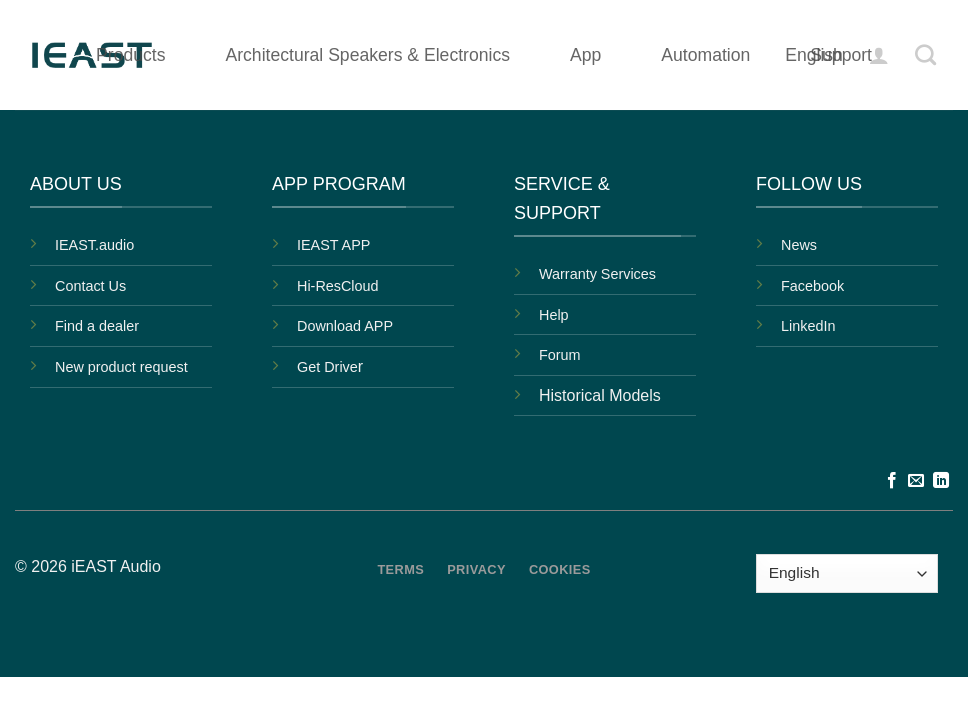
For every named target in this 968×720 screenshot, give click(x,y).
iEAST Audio (116, 566)
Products (130, 55)
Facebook (812, 286)
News (799, 245)
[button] (879, 55)
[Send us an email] (916, 481)
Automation (705, 55)
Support (841, 55)
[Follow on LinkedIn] (941, 481)
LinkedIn (808, 326)
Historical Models (600, 395)
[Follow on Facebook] (892, 481)
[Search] (925, 54)
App (585, 55)
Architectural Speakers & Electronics (367, 55)
